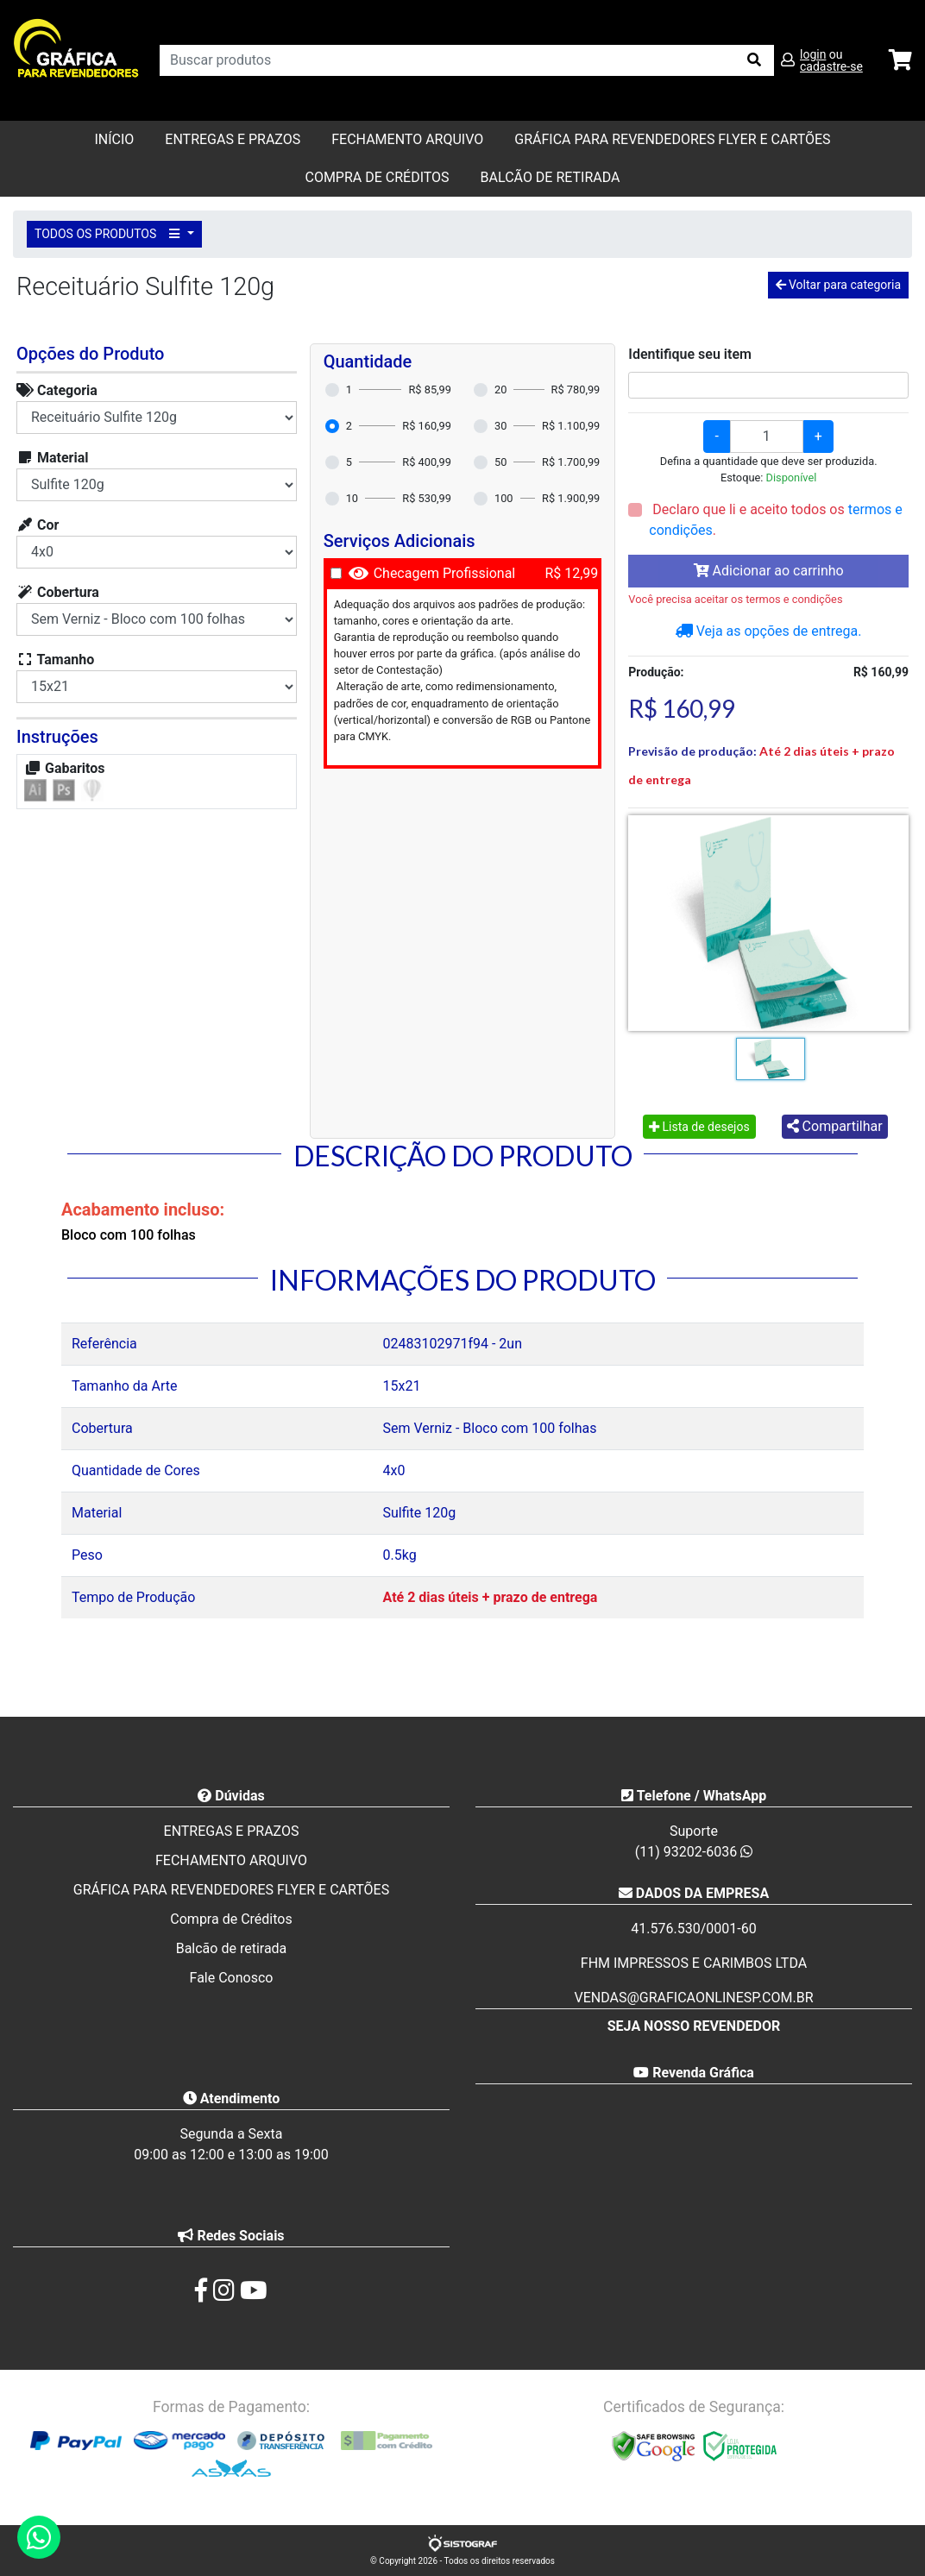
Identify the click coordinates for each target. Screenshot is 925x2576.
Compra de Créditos (377, 177)
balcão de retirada (550, 177)
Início (114, 139)
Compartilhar (835, 1126)
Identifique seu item (690, 354)
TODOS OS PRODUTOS (110, 234)
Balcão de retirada (231, 1948)
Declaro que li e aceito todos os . (775, 519)
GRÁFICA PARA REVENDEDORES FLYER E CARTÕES (672, 139)
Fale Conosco (232, 1978)
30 (500, 425)
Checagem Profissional (445, 573)
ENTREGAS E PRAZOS (232, 139)
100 (503, 498)
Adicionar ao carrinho (769, 570)
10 (352, 498)
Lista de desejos (699, 1127)
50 (500, 462)
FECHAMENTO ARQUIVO (407, 139)
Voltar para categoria (838, 285)
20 (500, 389)
